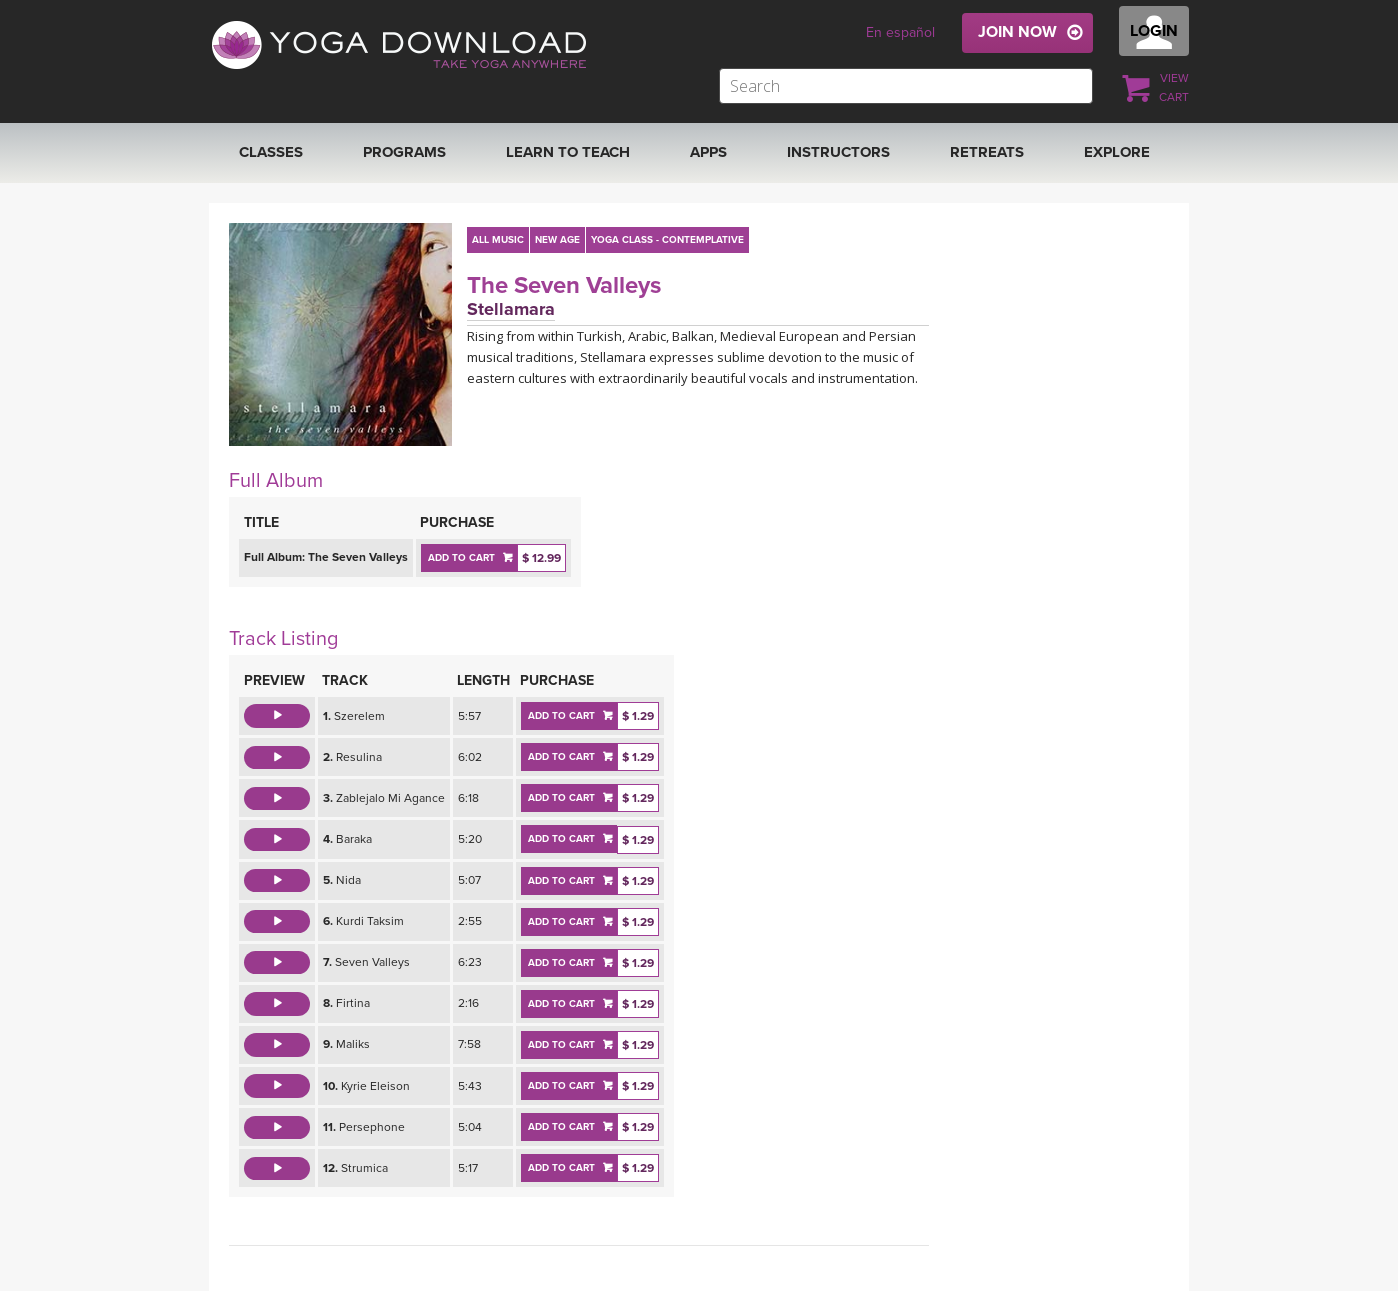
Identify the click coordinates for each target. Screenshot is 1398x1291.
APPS (708, 152)
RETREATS (987, 152)
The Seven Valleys (564, 285)
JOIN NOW (1017, 32)
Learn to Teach (568, 152)
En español (900, 32)
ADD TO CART (461, 558)
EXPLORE (1117, 152)
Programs (404, 152)
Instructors (838, 152)
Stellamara (511, 309)
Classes (271, 152)
